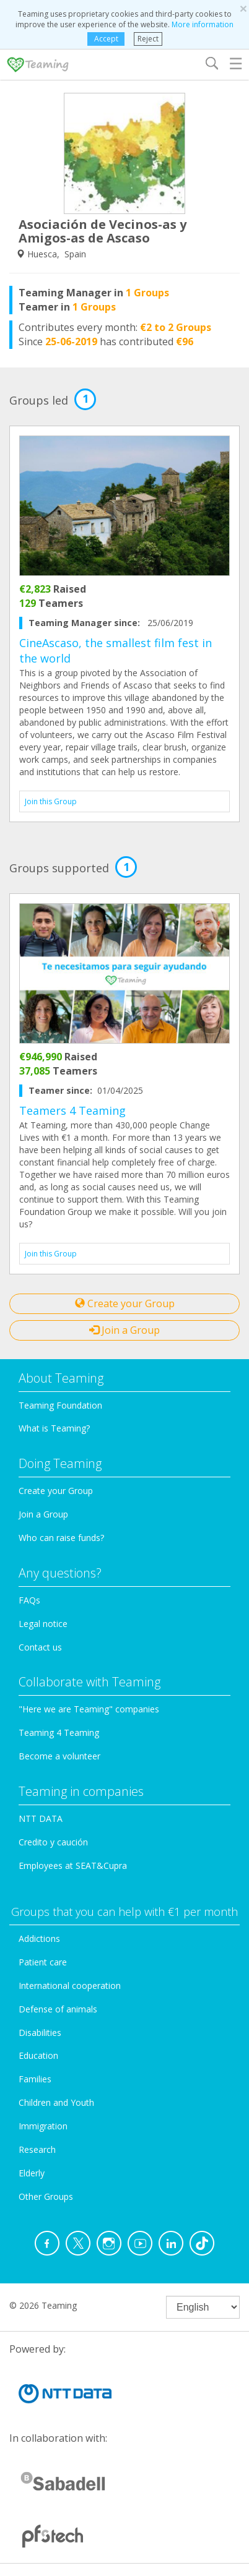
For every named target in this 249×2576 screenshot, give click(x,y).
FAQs (29, 1600)
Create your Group (125, 1303)
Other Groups (46, 2196)
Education (38, 2055)
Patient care (43, 1962)
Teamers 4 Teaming (72, 1110)
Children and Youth (56, 2102)
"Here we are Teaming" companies (89, 1709)
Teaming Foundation (60, 1405)
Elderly (32, 2173)
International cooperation (70, 1985)
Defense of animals (58, 2009)
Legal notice (43, 1623)
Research (37, 2149)
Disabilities (40, 2032)
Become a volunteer (59, 1756)
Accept (106, 38)
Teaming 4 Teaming (59, 1732)
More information (203, 24)
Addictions (39, 1938)
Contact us (40, 1647)
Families (35, 2079)
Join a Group (124, 1330)
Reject (148, 38)
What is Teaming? (54, 1428)
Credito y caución (53, 1842)
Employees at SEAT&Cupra (73, 1865)
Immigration (43, 2126)
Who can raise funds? (61, 1537)
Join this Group (51, 801)
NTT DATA (41, 1818)
